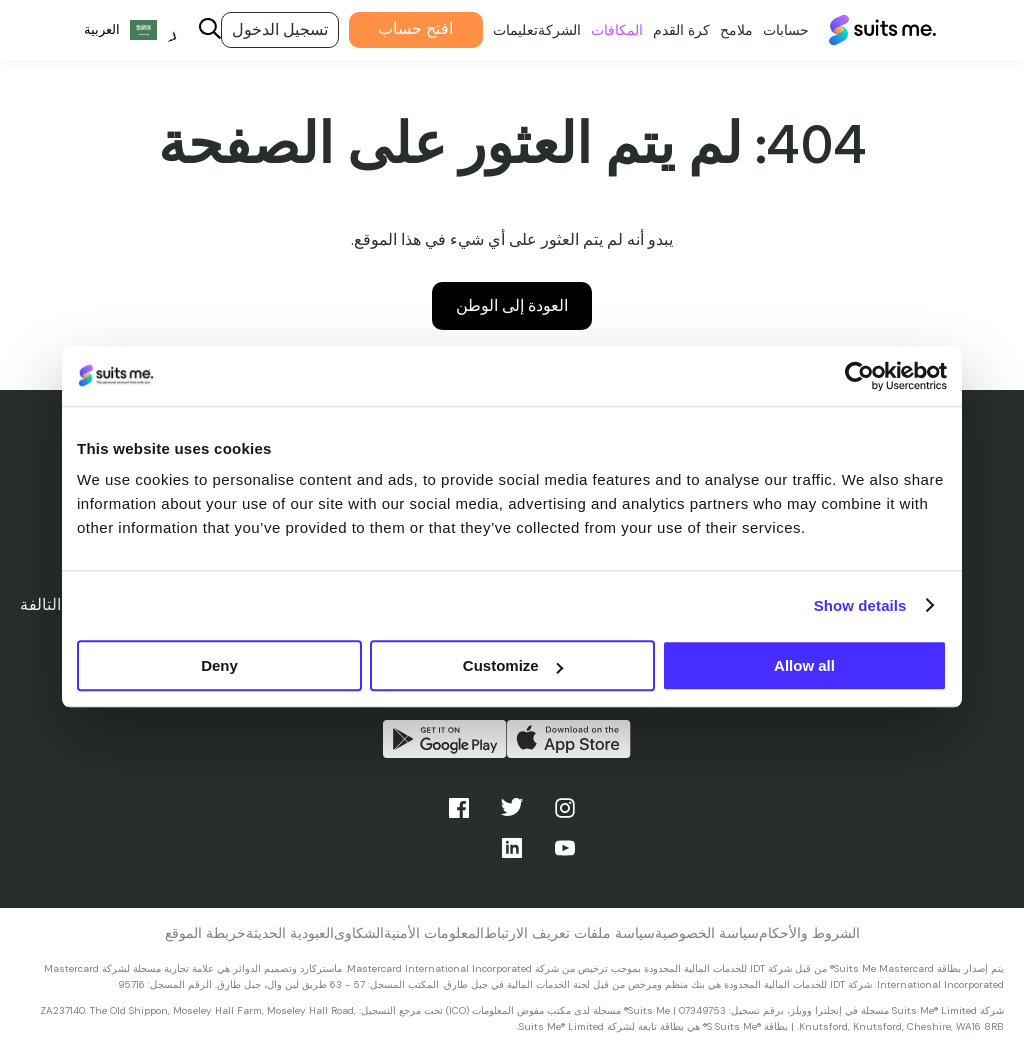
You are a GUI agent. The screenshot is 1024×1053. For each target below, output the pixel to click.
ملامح (725, 30)
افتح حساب (405, 28)
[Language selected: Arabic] (119, 30)
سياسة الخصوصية (707, 933)
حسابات (775, 30)
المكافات (606, 30)
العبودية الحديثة (290, 933)
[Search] (199, 30)
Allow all (804, 665)
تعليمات (504, 30)
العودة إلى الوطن (512, 305)
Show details (860, 605)
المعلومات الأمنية (434, 933)
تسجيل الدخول (269, 29)
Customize (513, 665)
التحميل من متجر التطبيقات (569, 739)
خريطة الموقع (205, 933)
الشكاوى (359, 933)
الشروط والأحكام (809, 933)
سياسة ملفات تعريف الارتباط (569, 933)
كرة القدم (670, 30)
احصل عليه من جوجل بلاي (445, 739)
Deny (219, 665)
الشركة (548, 30)
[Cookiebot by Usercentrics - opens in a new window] (859, 376)
